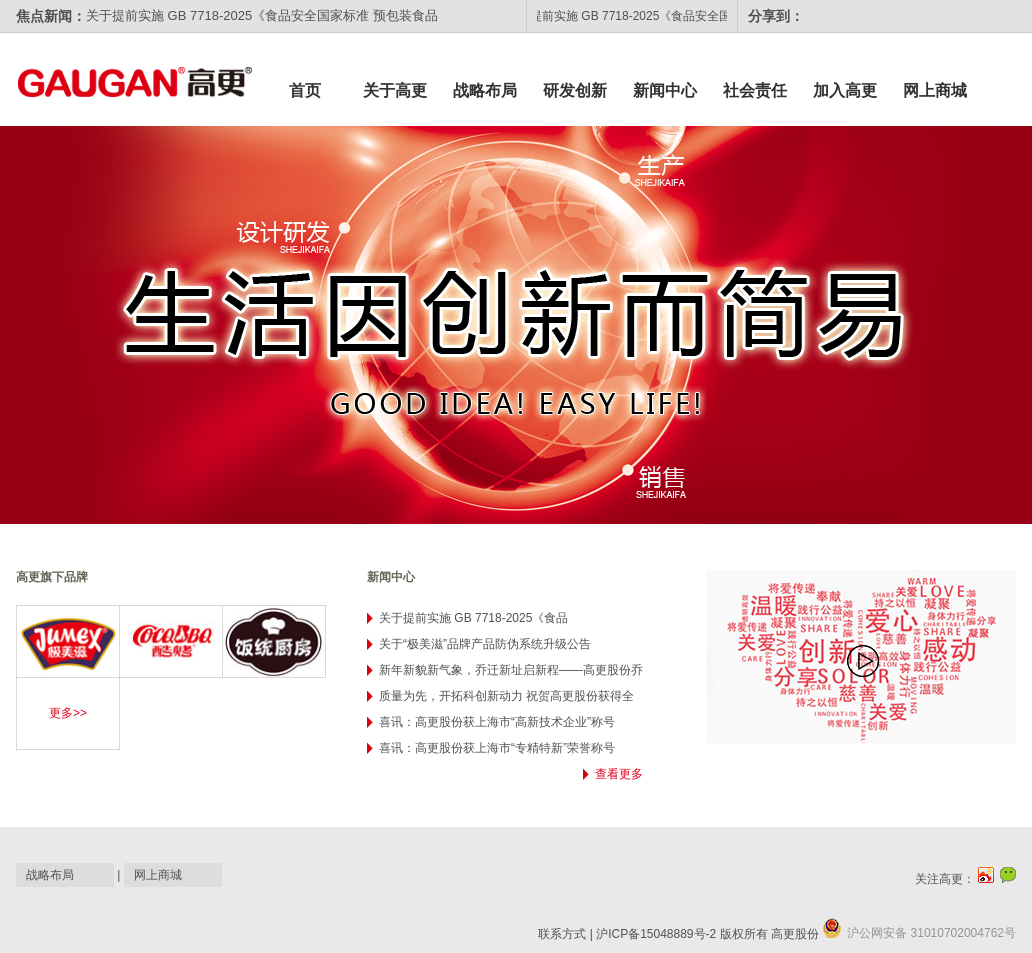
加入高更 (845, 90)
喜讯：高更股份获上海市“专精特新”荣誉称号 (497, 748)
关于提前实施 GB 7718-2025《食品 (473, 618)
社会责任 (755, 90)
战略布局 (485, 90)
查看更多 (619, 774)
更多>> (68, 713)
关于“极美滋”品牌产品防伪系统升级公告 (485, 644)
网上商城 (935, 90)
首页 (305, 90)
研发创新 (575, 90)
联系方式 (562, 934)
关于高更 (395, 90)
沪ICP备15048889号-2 (656, 934)
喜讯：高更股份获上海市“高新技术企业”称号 (497, 722)
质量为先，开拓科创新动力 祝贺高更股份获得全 (506, 696)
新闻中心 (665, 90)
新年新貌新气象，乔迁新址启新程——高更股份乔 (511, 670)
